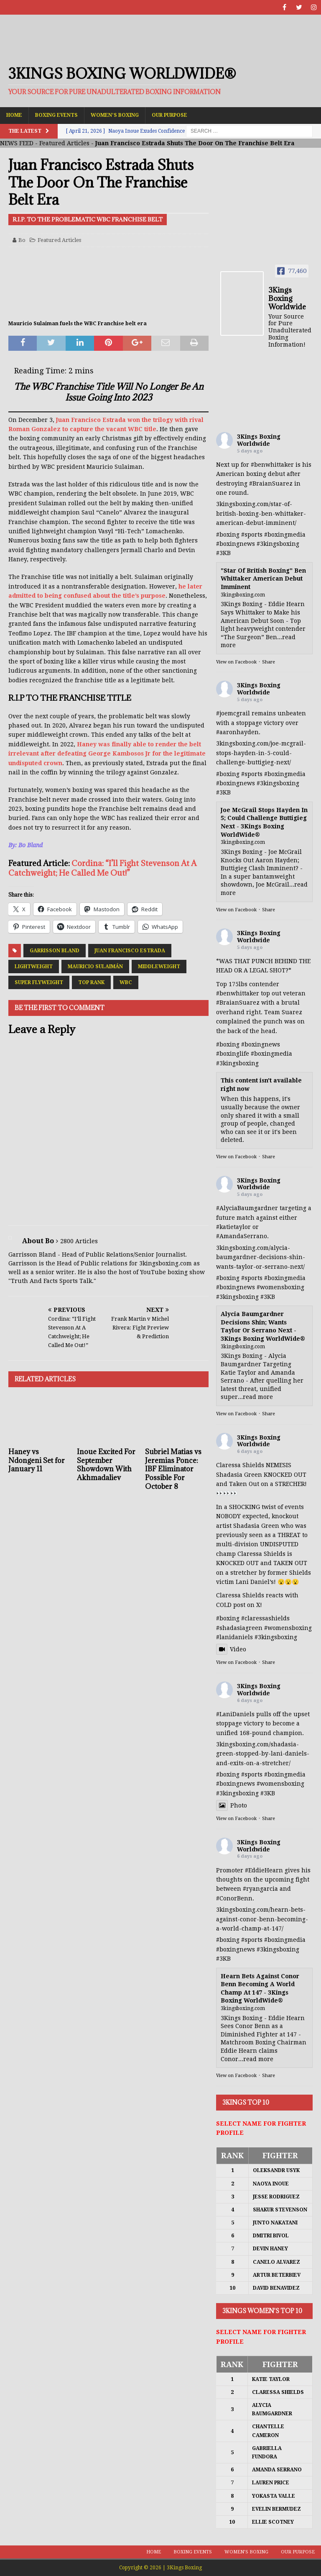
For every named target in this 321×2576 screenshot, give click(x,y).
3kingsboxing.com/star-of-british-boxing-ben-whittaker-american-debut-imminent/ (261, 513)
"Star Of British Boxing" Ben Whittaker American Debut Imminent (263, 578)
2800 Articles (79, 1241)
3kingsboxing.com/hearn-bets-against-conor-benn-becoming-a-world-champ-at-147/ (262, 1919)
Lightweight (34, 966)
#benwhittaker (272, 464)
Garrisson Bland (54, 951)
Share (268, 662)
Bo (21, 240)
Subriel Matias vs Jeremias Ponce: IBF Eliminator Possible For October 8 (173, 1469)
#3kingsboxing (278, 543)
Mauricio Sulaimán (95, 966)
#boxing (227, 534)
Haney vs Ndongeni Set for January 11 (36, 1460)
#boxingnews (235, 543)
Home (14, 115)
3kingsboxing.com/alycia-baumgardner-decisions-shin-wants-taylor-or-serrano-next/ (260, 1257)
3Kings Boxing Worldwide (258, 440)
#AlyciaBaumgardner (247, 1208)
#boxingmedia (285, 534)
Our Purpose (169, 115)
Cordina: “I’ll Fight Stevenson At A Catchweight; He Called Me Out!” (102, 868)
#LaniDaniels (235, 1714)
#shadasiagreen (239, 1628)
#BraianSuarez (271, 483)
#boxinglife (232, 1053)
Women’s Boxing (115, 115)
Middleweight (159, 966)
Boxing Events (56, 115)
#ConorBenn (234, 1898)
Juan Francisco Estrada (129, 951)
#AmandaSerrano (241, 1236)
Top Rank (91, 982)
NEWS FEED (16, 143)
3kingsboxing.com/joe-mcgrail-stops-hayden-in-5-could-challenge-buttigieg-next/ (261, 753)
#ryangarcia (260, 1888)
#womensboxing (280, 1287)
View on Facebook (236, 662)
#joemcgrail (233, 713)
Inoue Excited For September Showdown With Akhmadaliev (106, 1464)
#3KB (223, 553)
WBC (126, 982)
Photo (231, 1805)
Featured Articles (64, 143)
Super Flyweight (39, 982)
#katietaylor (233, 1227)
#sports (251, 534)
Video (231, 1649)
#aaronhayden (237, 732)
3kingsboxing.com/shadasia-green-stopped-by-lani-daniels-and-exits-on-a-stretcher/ (262, 1753)
